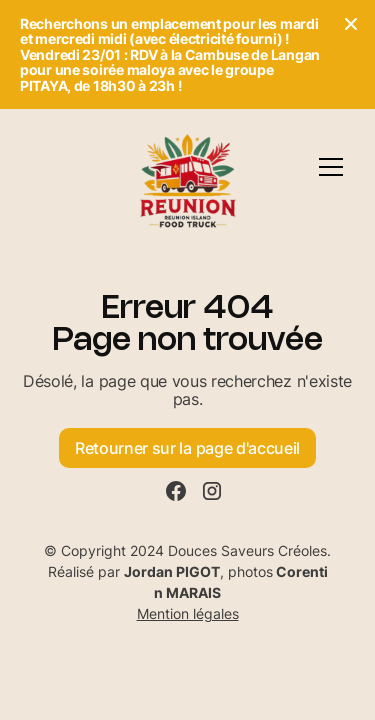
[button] (331, 167)
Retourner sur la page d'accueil (187, 448)
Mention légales (188, 613)
